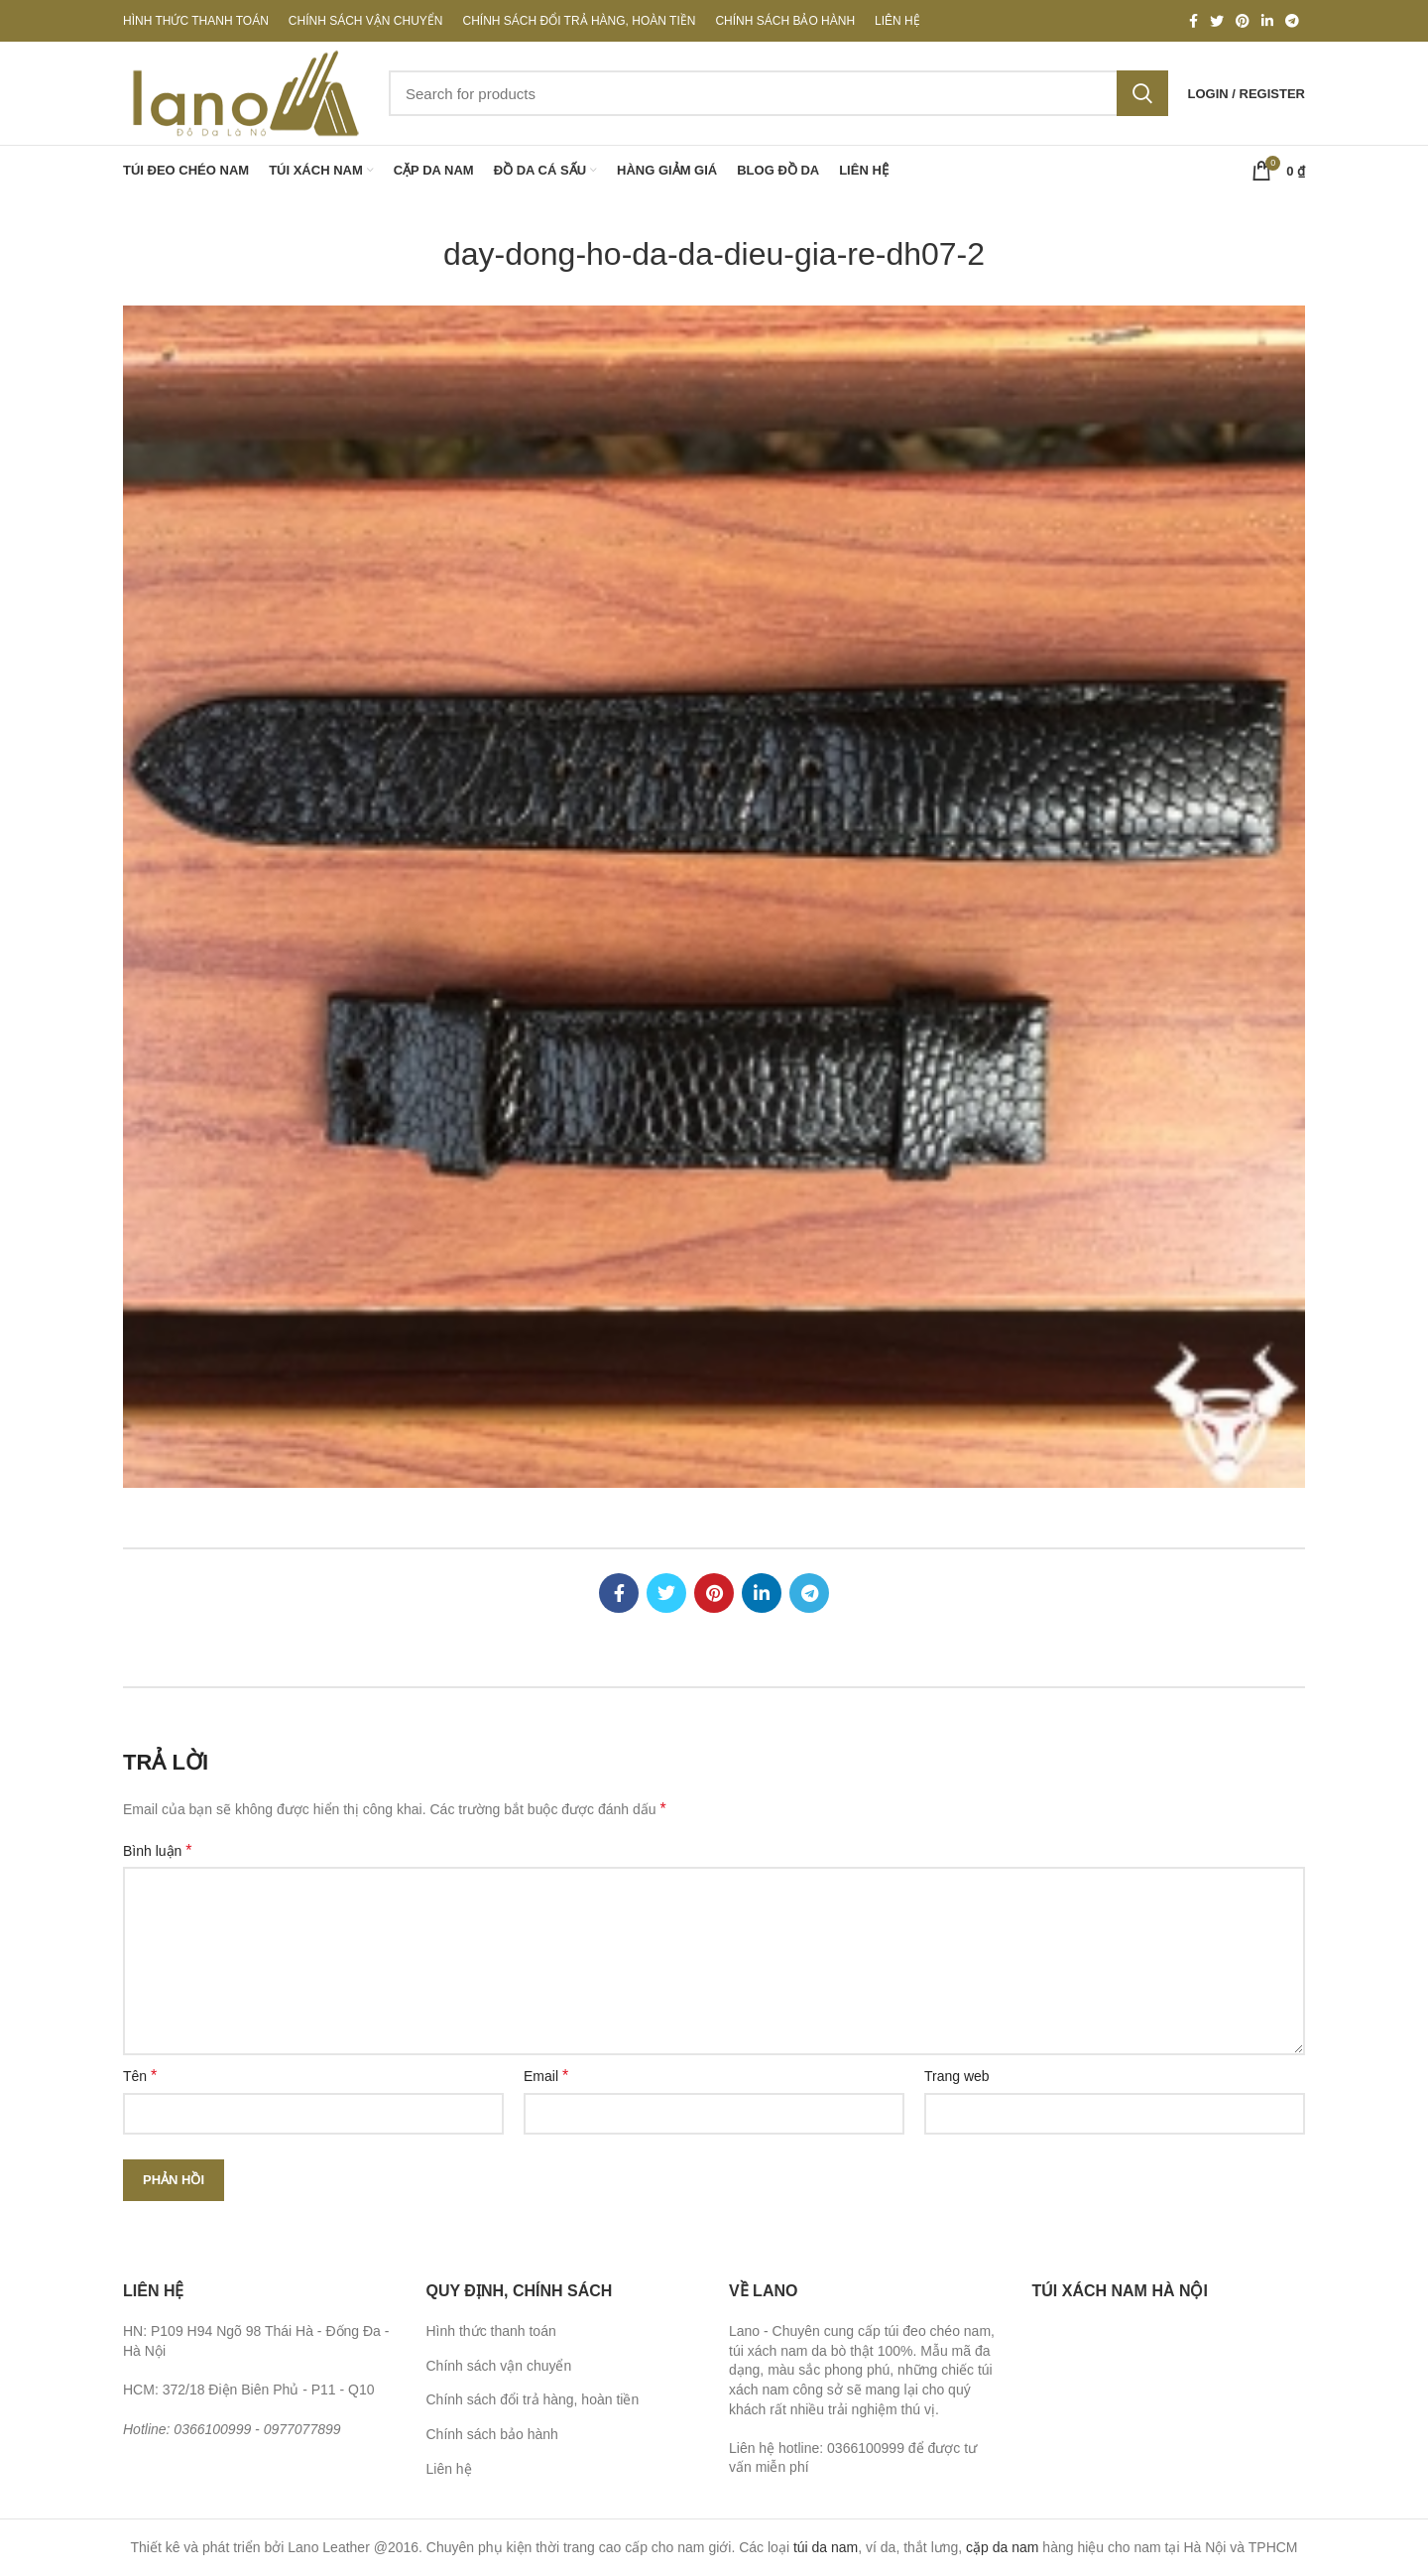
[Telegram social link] (1292, 21)
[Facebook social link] (1193, 21)
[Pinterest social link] (1242, 21)
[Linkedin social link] (1267, 21)
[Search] (778, 93)
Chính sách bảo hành (492, 2434)
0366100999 (212, 2429)
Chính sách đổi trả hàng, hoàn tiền (533, 2399)
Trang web (957, 2076)
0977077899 (302, 2429)
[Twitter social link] (1217, 21)
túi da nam (825, 2547)
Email (546, 2075)
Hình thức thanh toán (491, 2331)
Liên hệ (449, 2469)
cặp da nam (1002, 2547)
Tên (140, 2075)
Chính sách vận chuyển (499, 2366)
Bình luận (157, 1850)
